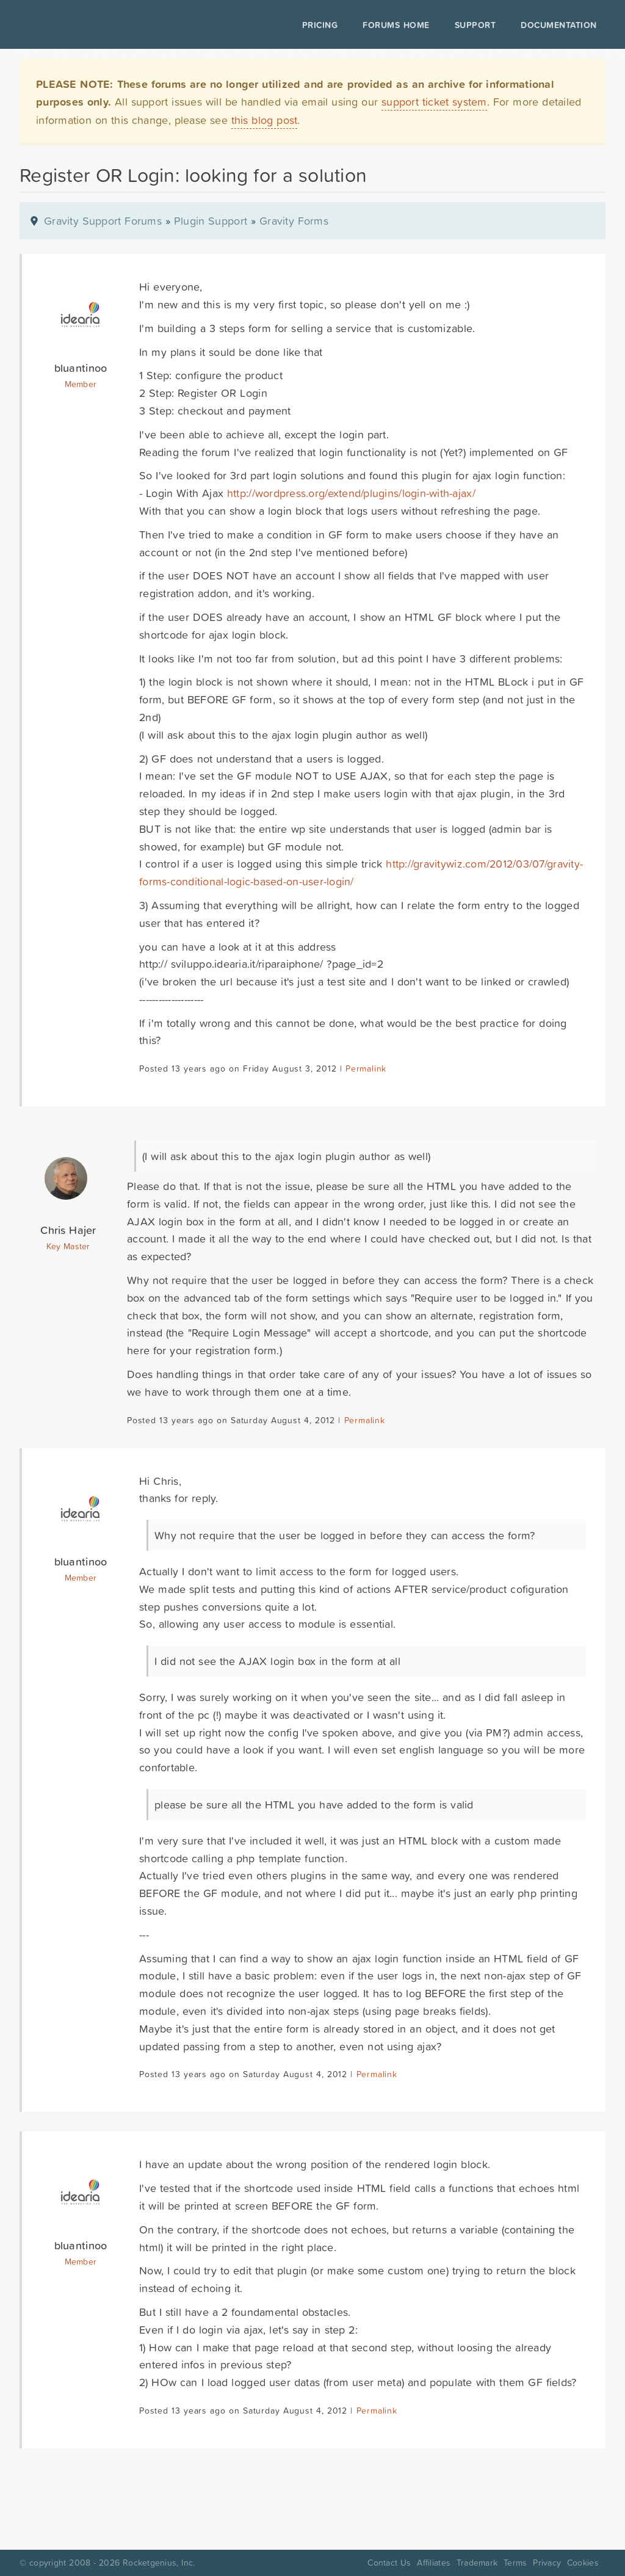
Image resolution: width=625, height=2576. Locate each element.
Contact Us (389, 2562)
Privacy (547, 2562)
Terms (515, 2562)
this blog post (264, 120)
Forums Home (393, 25)
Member (81, 384)
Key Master (68, 1246)
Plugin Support (210, 220)
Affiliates (433, 2562)
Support (473, 25)
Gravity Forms (293, 220)
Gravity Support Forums (103, 220)
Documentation (556, 25)
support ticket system (434, 101)
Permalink (365, 1068)
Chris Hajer (68, 1230)
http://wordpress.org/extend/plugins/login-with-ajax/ (351, 493)
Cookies (583, 2562)
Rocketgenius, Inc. (159, 2562)
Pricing (318, 25)
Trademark (477, 2562)
